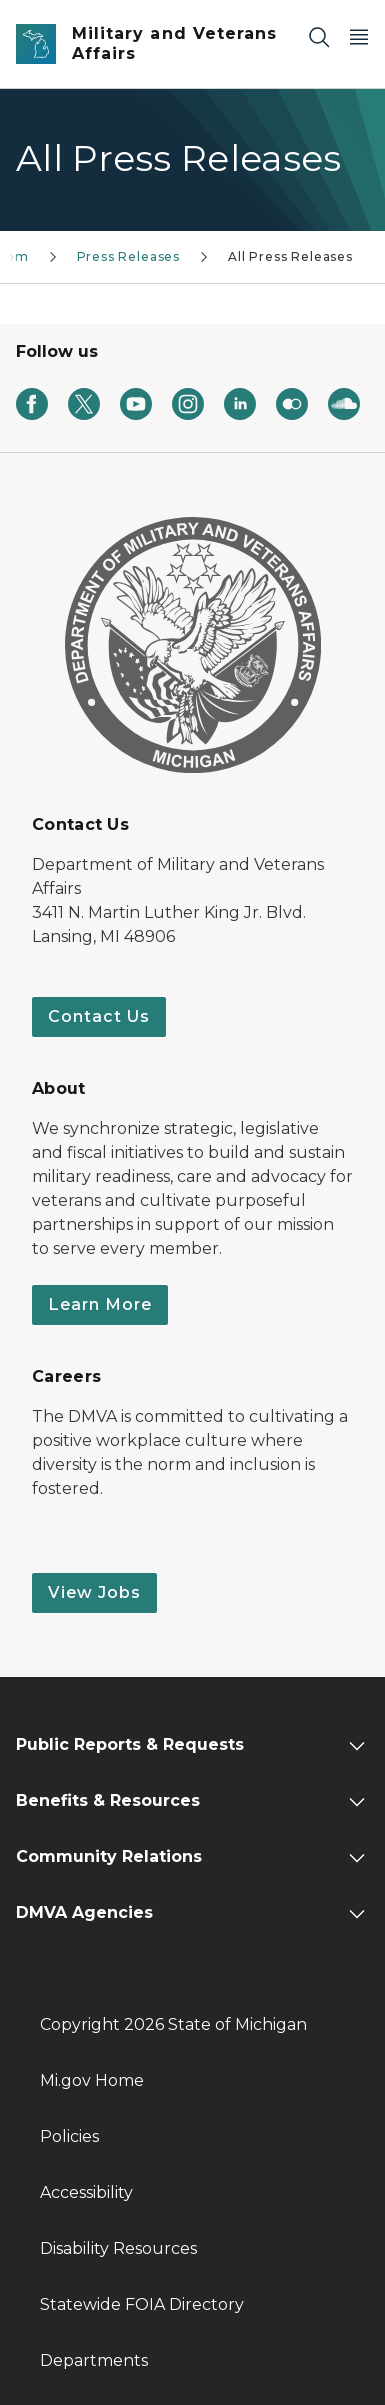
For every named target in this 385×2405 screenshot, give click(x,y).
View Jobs (94, 1592)
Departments (94, 2360)
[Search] (319, 36)
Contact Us (99, 1016)
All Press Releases (290, 256)
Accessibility (86, 2192)
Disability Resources (118, 2248)
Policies (69, 2136)
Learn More (100, 1304)
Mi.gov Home (92, 2080)
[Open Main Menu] (359, 36)
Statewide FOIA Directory (142, 2304)
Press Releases (128, 256)
